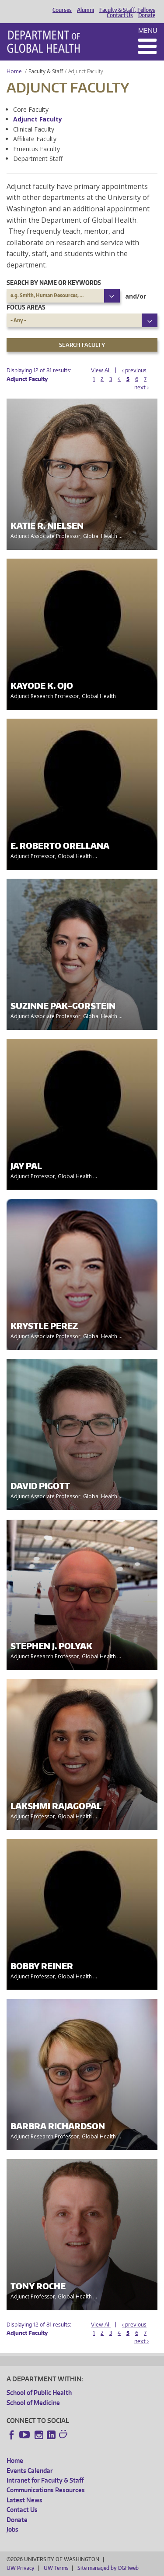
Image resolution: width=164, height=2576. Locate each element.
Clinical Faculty (33, 129)
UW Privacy (21, 2568)
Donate (146, 15)
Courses (62, 10)
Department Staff (38, 158)
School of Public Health (39, 2392)
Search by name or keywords (54, 282)
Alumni (85, 10)
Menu (147, 30)
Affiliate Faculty (34, 139)
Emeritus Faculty (36, 149)
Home (14, 71)
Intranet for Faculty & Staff (45, 2480)
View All (101, 370)
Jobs (12, 2529)
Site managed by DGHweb (108, 2568)
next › (141, 387)
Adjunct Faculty (37, 119)
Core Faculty (31, 109)
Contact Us (120, 15)
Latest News (24, 2500)
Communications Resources (46, 2490)
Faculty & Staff (45, 71)
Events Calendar (30, 2470)
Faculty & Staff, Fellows (127, 10)
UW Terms (56, 2568)
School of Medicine (33, 2402)
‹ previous (134, 370)
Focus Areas (26, 307)
